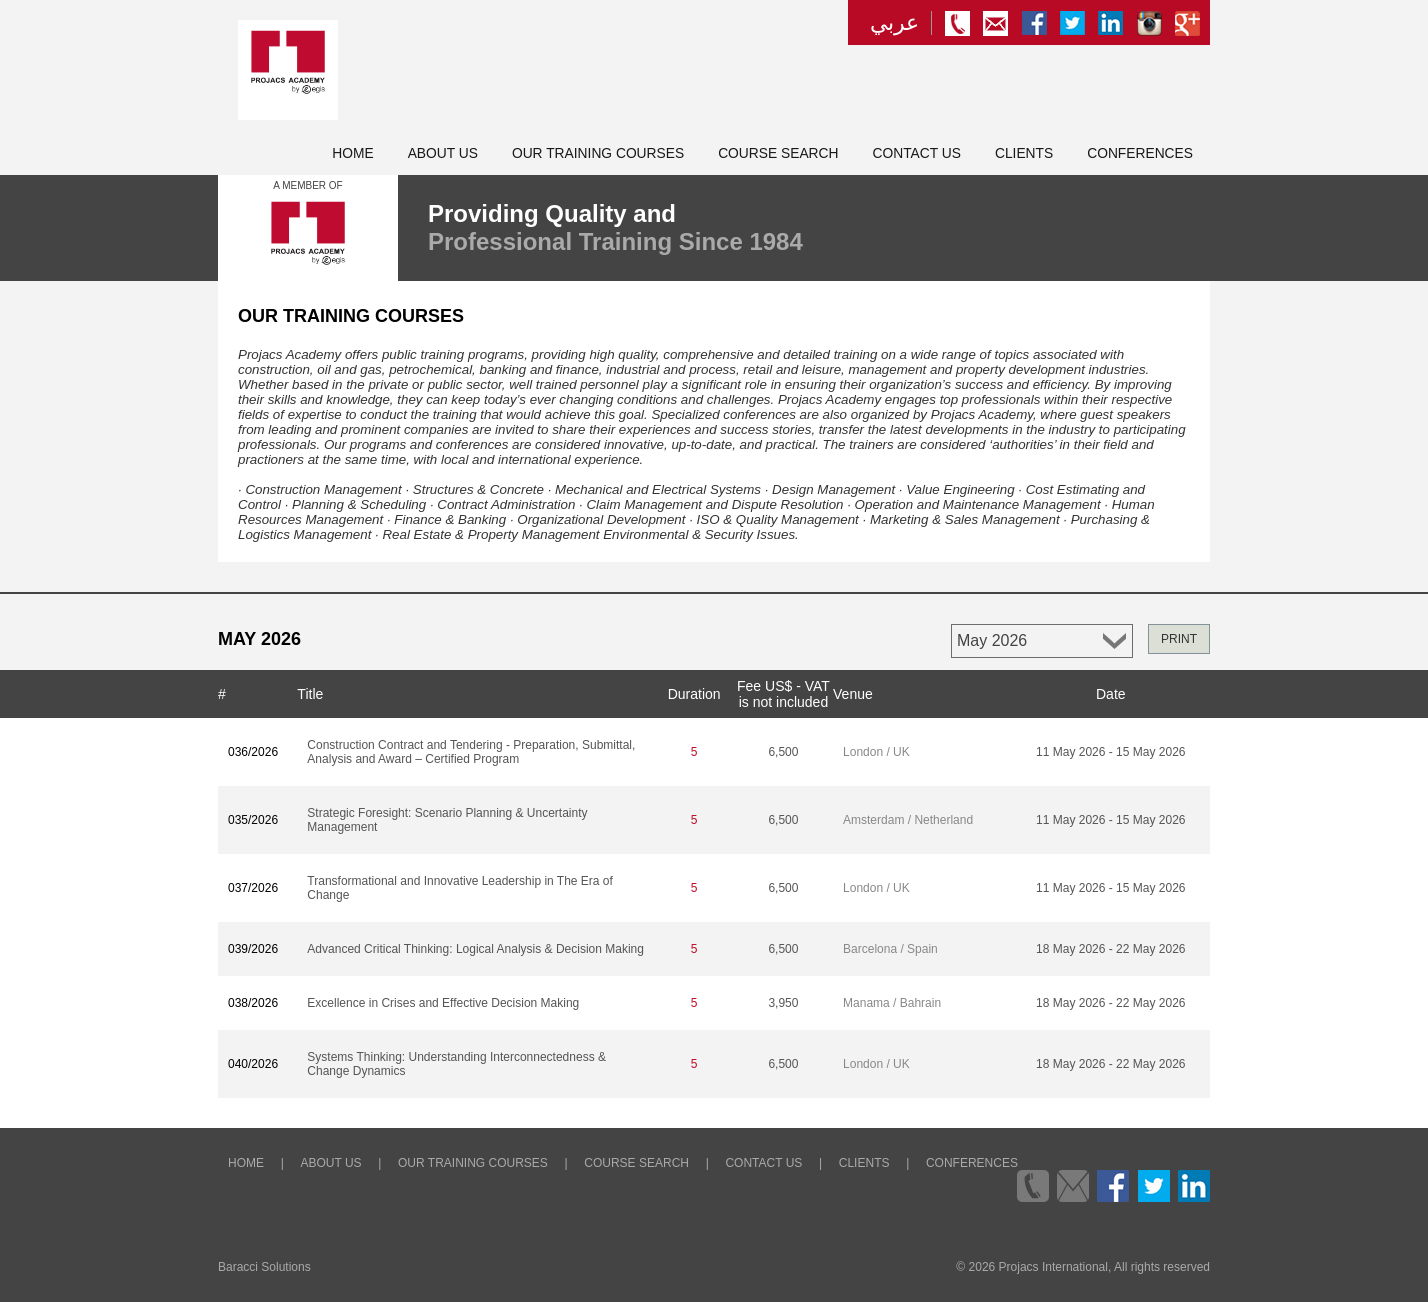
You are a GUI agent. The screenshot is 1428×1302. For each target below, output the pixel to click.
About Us (443, 153)
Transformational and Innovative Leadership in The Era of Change (460, 888)
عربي (894, 23)
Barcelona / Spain (890, 949)
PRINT (1179, 639)
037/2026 (253, 888)
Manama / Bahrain (892, 1003)
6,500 (783, 752)
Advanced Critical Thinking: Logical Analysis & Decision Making (475, 949)
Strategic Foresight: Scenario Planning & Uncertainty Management (447, 820)
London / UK (876, 752)
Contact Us (917, 153)
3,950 (783, 1003)
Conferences (1140, 153)
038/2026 (253, 1003)
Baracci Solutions (264, 1267)
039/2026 (253, 949)
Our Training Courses (598, 153)
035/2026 (253, 820)
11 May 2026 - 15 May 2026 (1110, 752)
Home (352, 153)
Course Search (778, 153)
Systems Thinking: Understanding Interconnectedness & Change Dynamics (456, 1064)
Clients (1024, 153)
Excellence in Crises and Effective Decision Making (443, 1003)
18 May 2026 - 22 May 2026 (1110, 949)
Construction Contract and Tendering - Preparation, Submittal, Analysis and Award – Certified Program (471, 752)
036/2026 (253, 752)
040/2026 (253, 1064)
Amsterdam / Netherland (908, 820)
